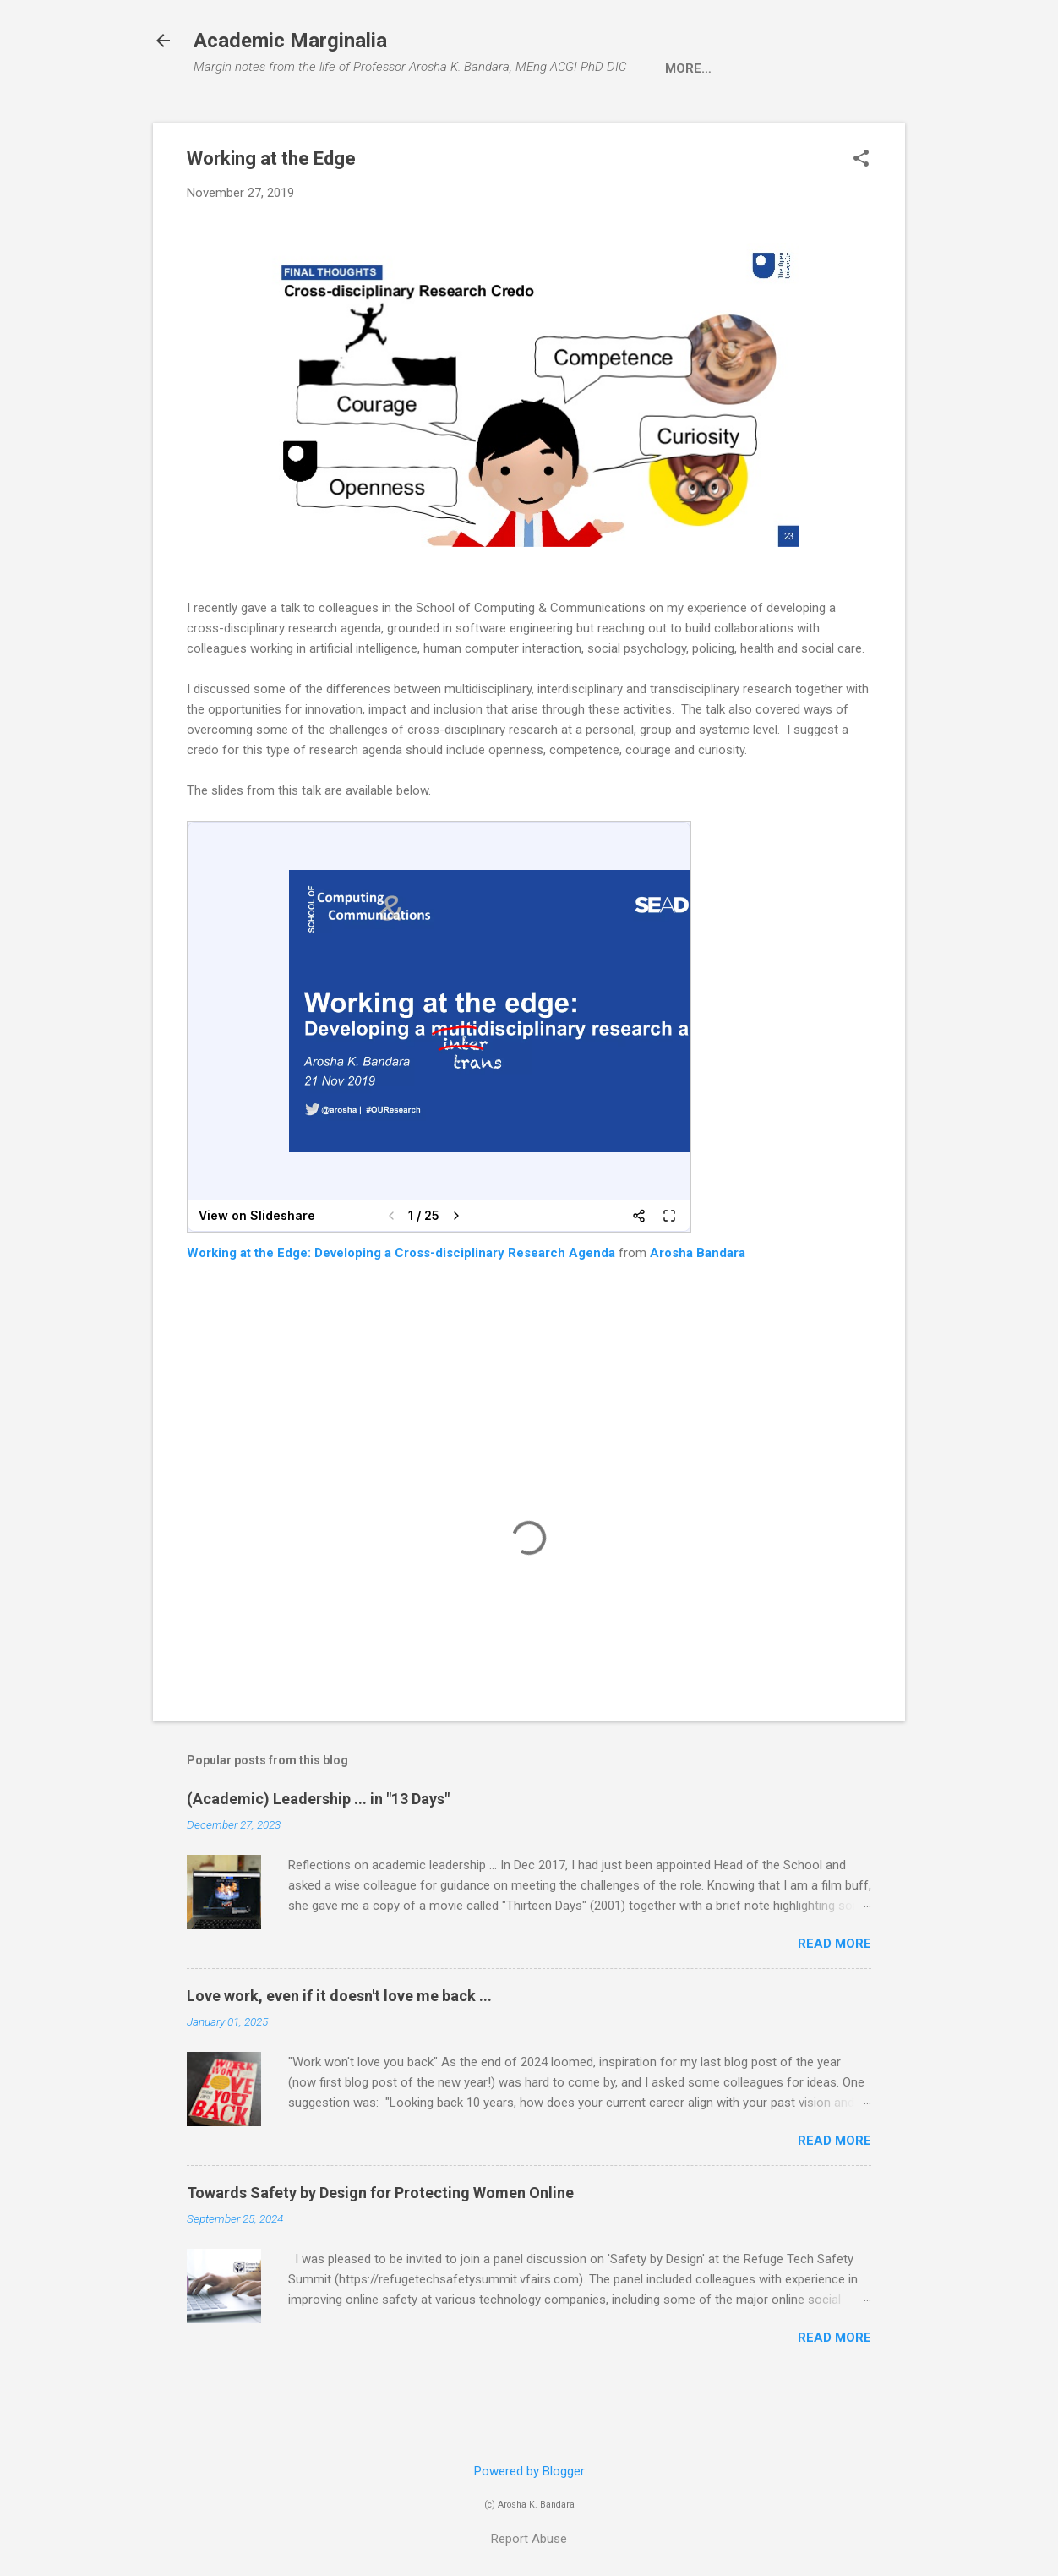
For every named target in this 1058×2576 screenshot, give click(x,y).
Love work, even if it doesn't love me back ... (339, 2048)
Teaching (481, 121)
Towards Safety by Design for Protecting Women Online (380, 2245)
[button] (861, 212)
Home (225, 121)
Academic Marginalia (290, 40)
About (297, 121)
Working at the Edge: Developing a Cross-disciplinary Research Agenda (401, 1305)
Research (383, 121)
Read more (834, 1996)
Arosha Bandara (697, 1305)
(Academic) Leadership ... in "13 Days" (318, 1851)
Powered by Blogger (529, 2471)
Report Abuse (529, 2538)
